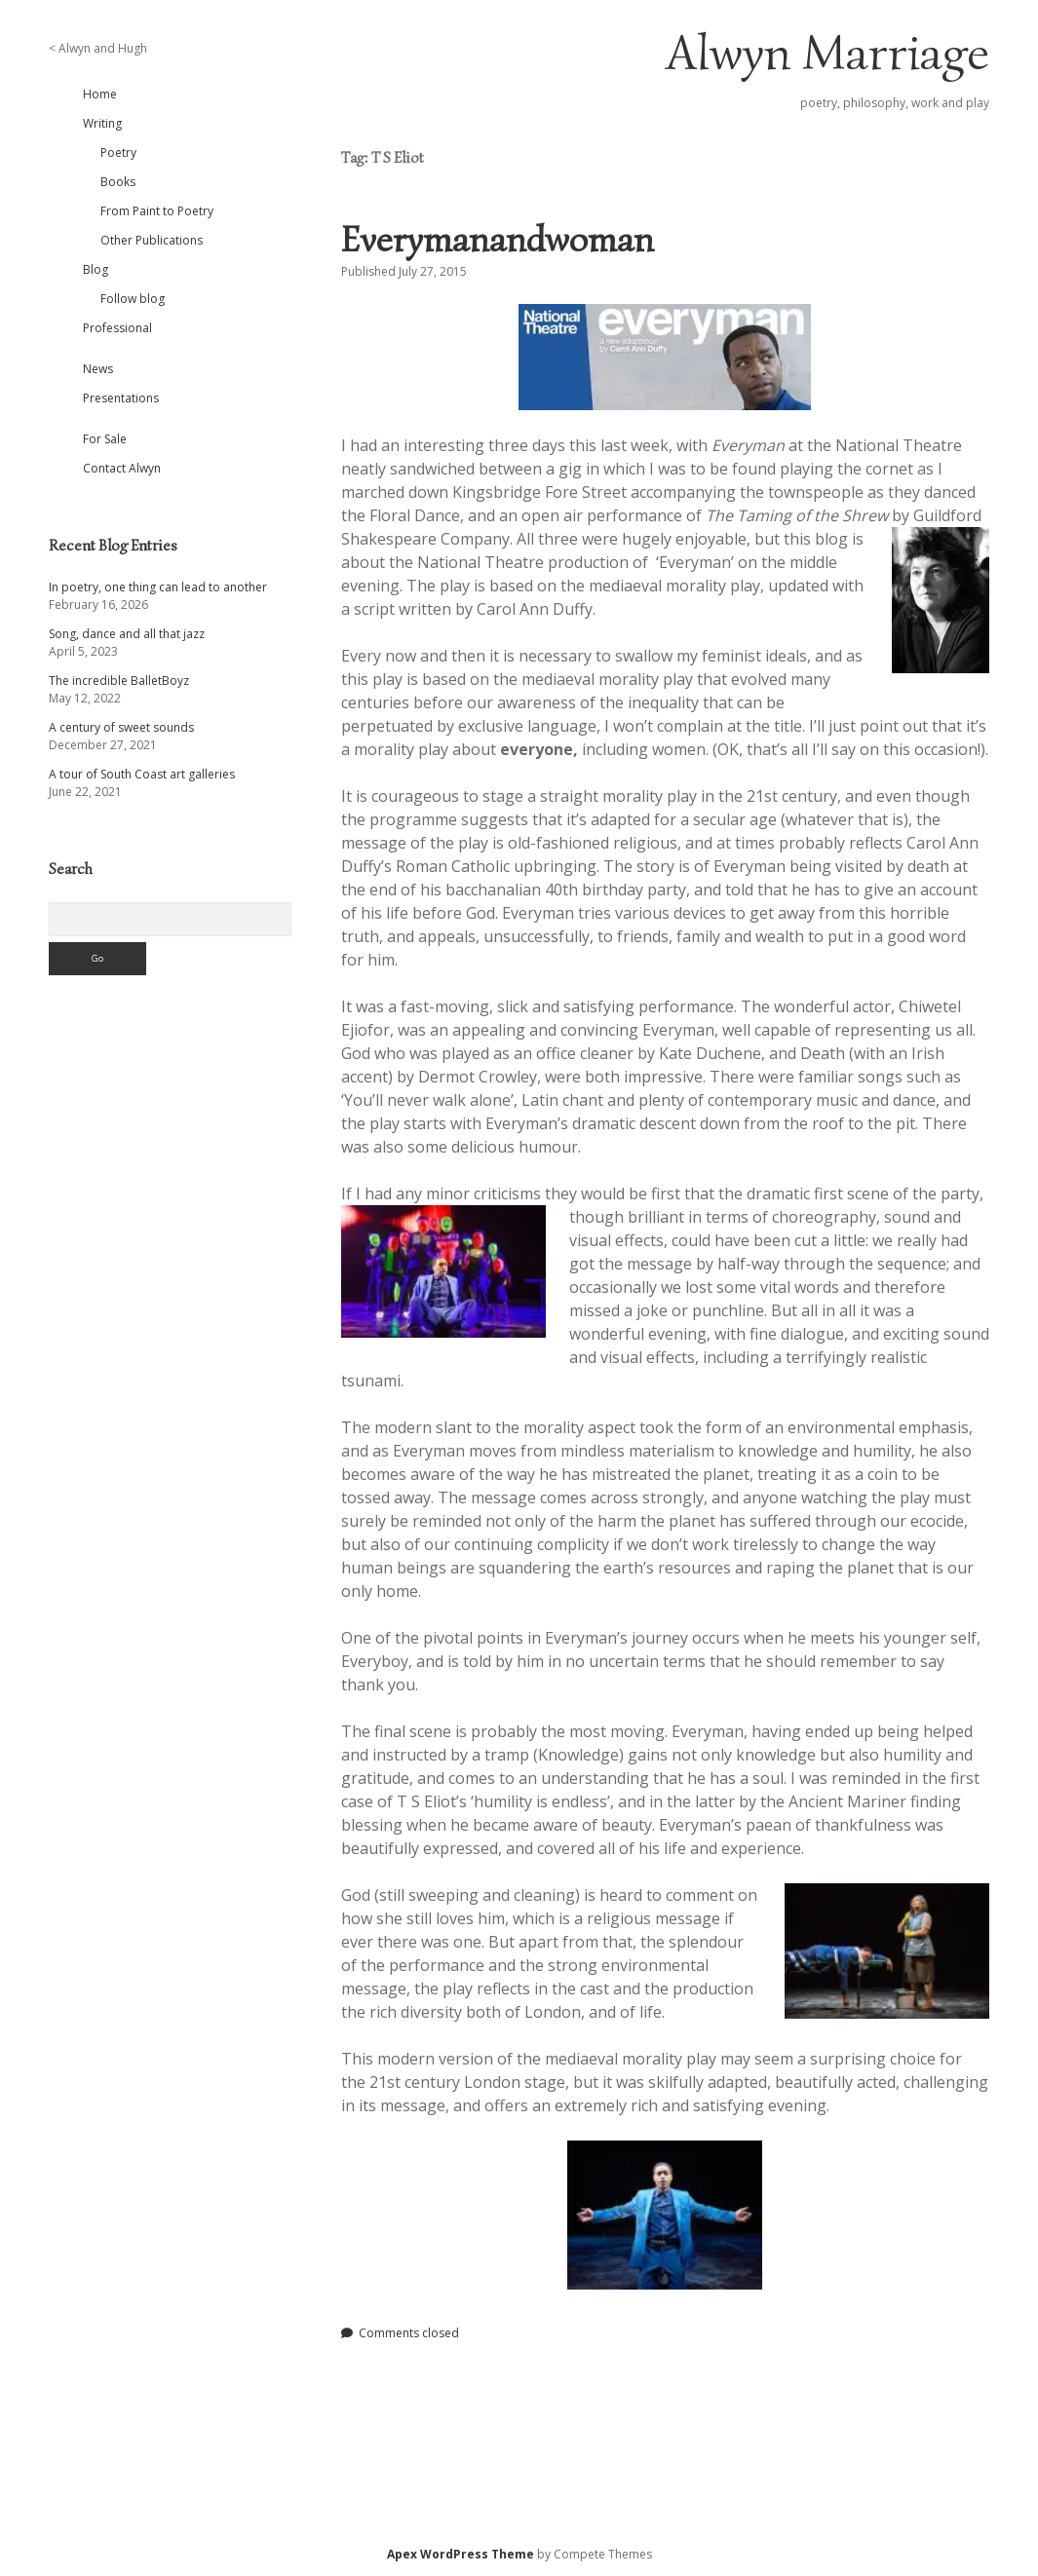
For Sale (105, 439)
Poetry (118, 152)
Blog (95, 269)
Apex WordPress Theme (460, 2554)
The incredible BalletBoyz (119, 680)
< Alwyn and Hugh (98, 48)
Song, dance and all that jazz (127, 633)
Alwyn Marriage (827, 52)
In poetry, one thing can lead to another (158, 587)
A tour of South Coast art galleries (142, 774)
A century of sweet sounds (121, 727)
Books (117, 181)
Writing (102, 123)
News (98, 368)
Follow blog (132, 298)
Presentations (121, 398)
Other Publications (151, 240)
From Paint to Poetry (156, 211)
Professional (117, 328)
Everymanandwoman (497, 239)
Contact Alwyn (122, 468)
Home (100, 94)
